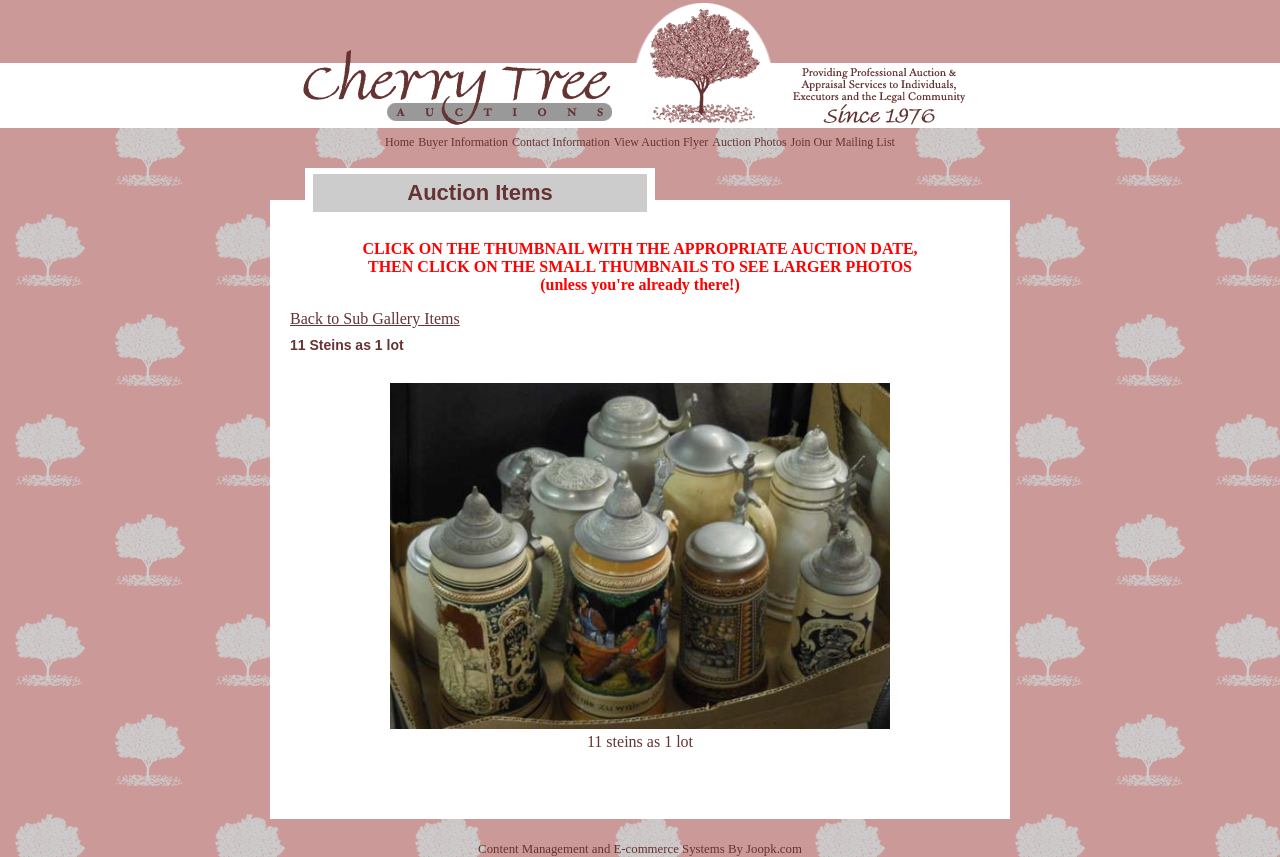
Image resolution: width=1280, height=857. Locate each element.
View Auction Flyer (661, 142)
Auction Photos (749, 142)
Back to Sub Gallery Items (375, 318)
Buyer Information (463, 142)
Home (399, 142)
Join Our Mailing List (843, 142)
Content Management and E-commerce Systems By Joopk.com (640, 849)
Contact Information (561, 142)
